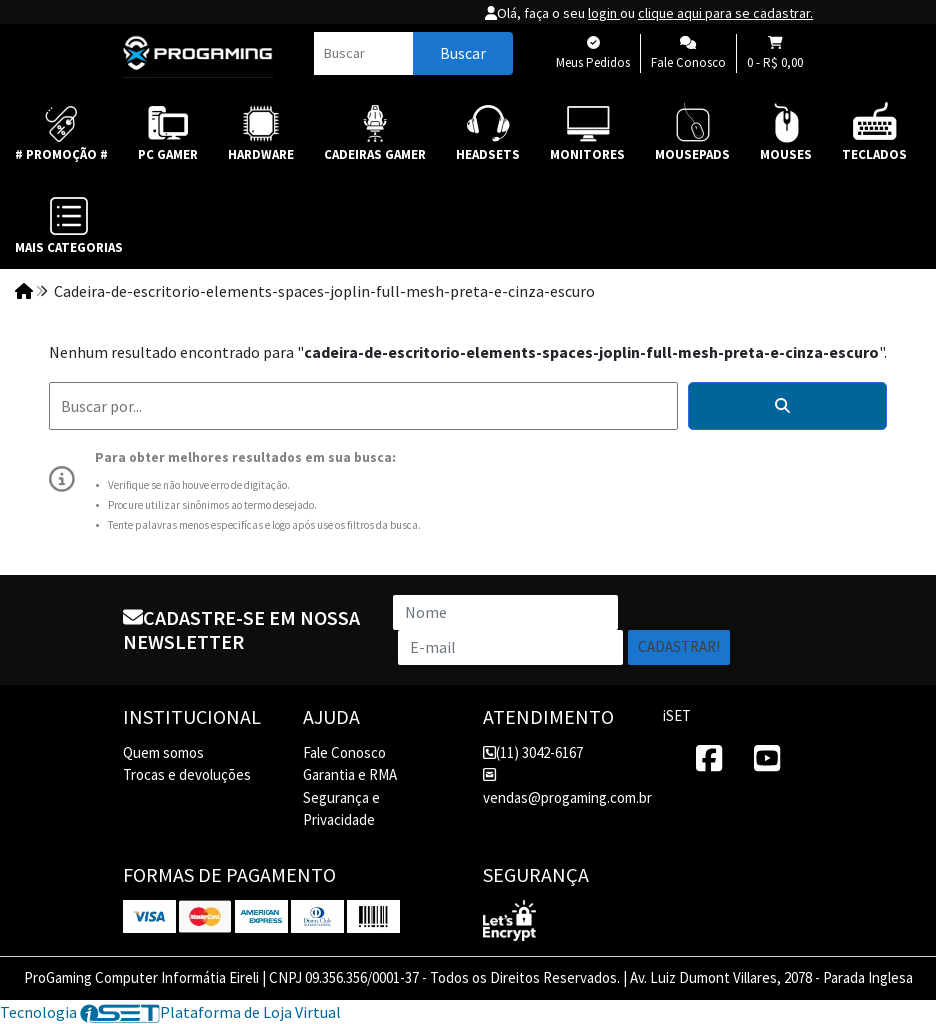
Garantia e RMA (350, 774)
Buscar (463, 53)
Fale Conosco (344, 752)
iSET (677, 715)
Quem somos (163, 752)
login (604, 13)
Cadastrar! (679, 646)
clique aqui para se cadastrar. (725, 13)
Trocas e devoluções (187, 774)
